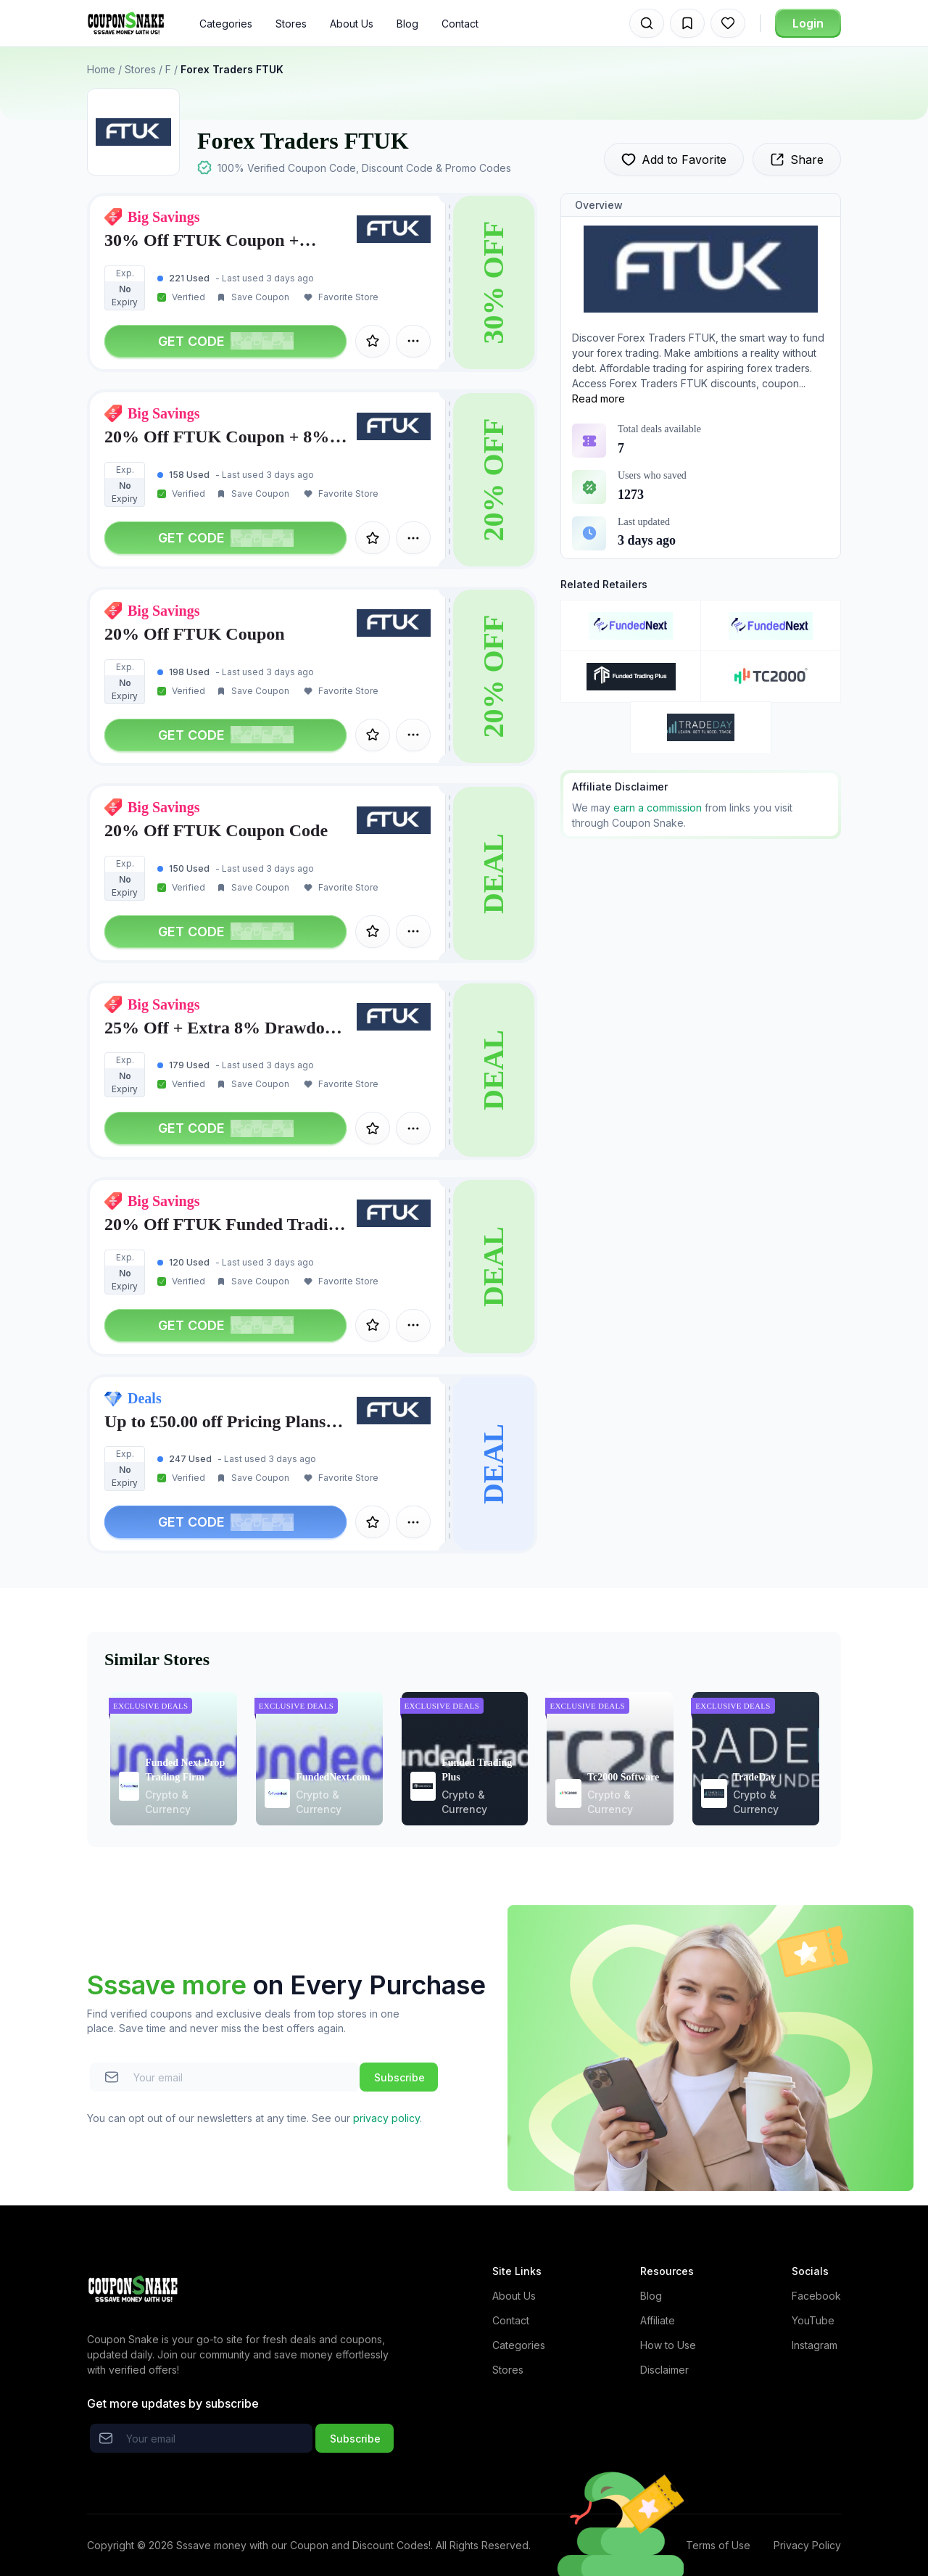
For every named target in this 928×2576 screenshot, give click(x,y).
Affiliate (657, 2320)
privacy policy (386, 2118)
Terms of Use (718, 2545)
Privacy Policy (807, 2545)
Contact (460, 23)
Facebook (816, 2296)
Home (101, 69)
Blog (407, 23)
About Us (351, 23)
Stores (291, 23)
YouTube (813, 2320)
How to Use (668, 2345)
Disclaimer (664, 2370)
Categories (225, 23)
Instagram (814, 2345)
